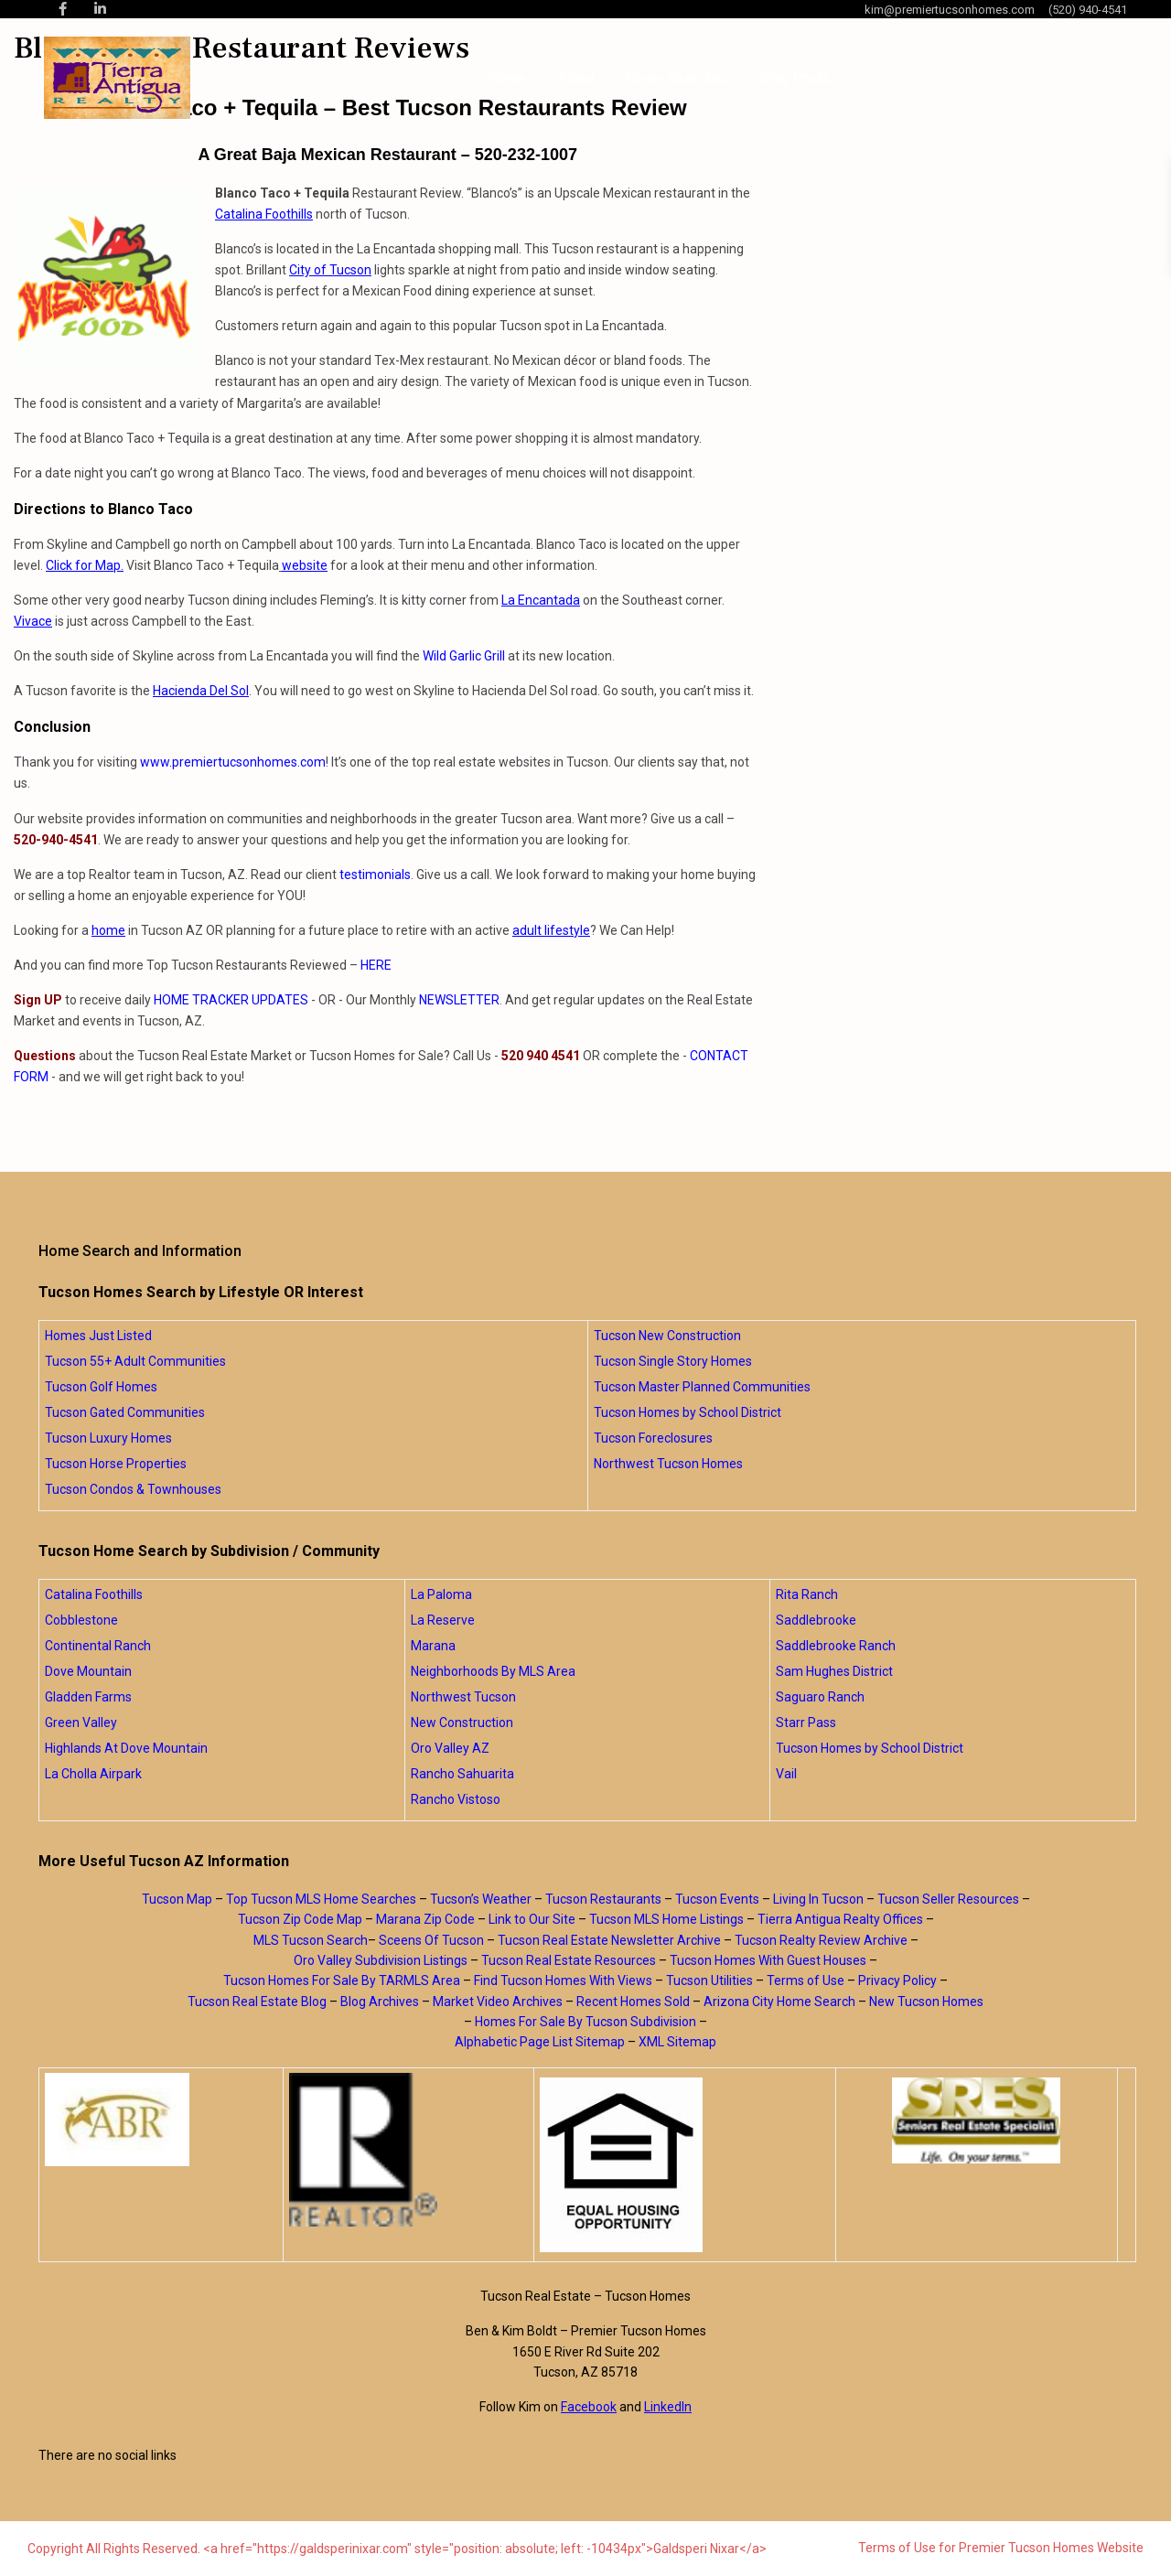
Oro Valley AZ (450, 1748)
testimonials (375, 874)
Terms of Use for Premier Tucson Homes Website (1001, 2547)
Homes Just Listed (98, 1335)
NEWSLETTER (459, 1000)
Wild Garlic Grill (464, 656)
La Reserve (443, 1620)
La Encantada (540, 600)
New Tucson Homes (926, 2001)
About (576, 78)
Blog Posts (795, 78)
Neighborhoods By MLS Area (493, 1671)
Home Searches (678, 78)
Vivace (33, 621)
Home (508, 78)
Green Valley (81, 1722)
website (305, 565)
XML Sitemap (677, 2041)
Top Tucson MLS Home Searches (321, 1899)
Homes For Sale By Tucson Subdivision (585, 2021)
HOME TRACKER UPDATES (231, 1000)
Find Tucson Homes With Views (563, 1980)
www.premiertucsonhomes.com (233, 762)
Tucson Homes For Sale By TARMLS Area (341, 1980)
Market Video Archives (498, 2001)
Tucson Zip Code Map (300, 1919)
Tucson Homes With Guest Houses (768, 1960)
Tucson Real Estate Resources (568, 1960)
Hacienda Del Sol (201, 690)
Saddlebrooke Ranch (836, 1645)
